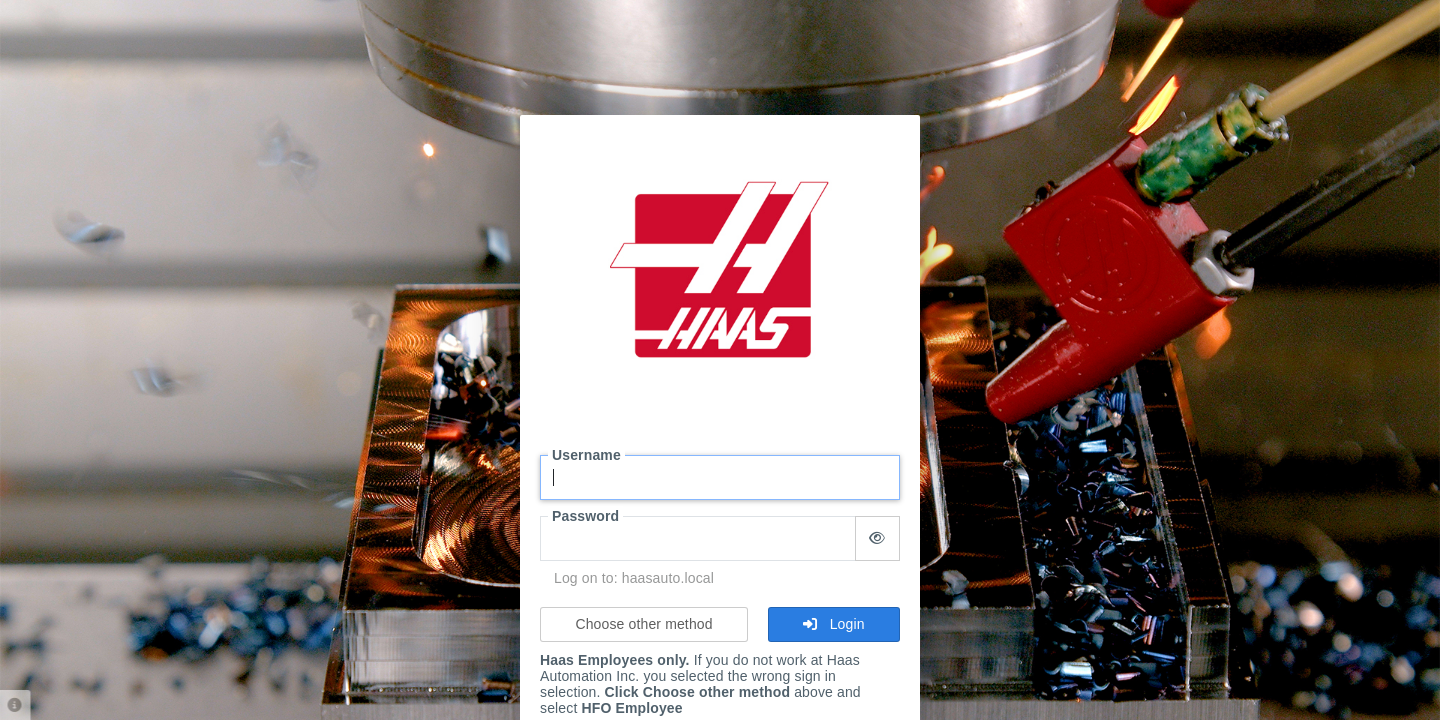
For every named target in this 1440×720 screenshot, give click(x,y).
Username (586, 455)
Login (833, 624)
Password (585, 516)
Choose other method (643, 624)
